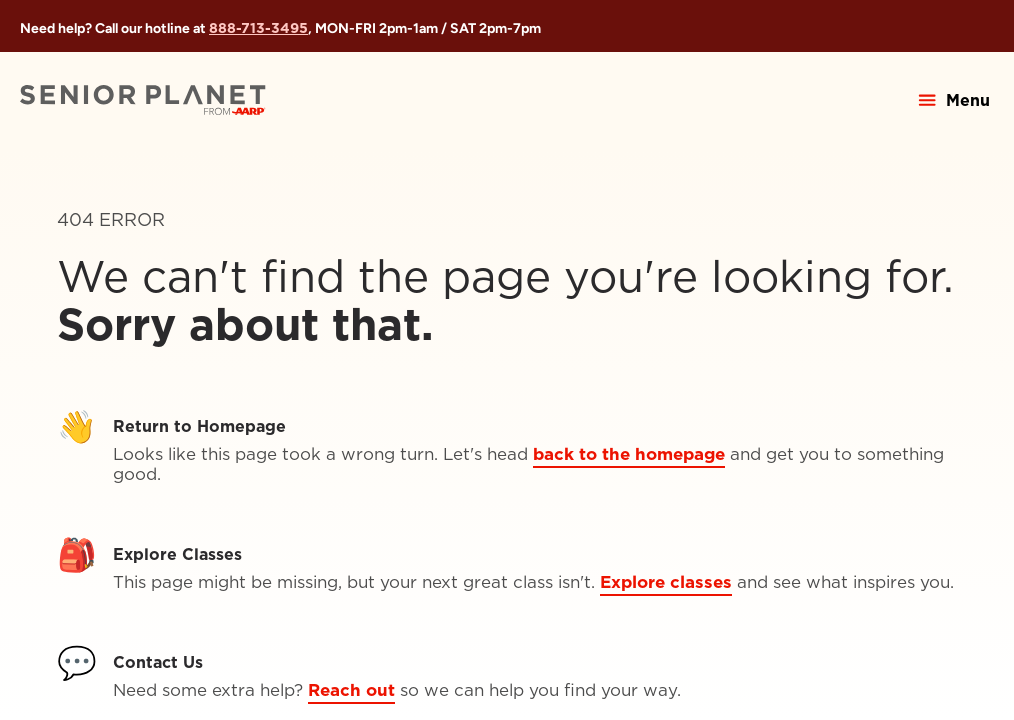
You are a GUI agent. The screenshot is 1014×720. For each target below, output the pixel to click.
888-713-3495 (258, 28)
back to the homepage (629, 454)
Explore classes (666, 582)
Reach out (351, 690)
